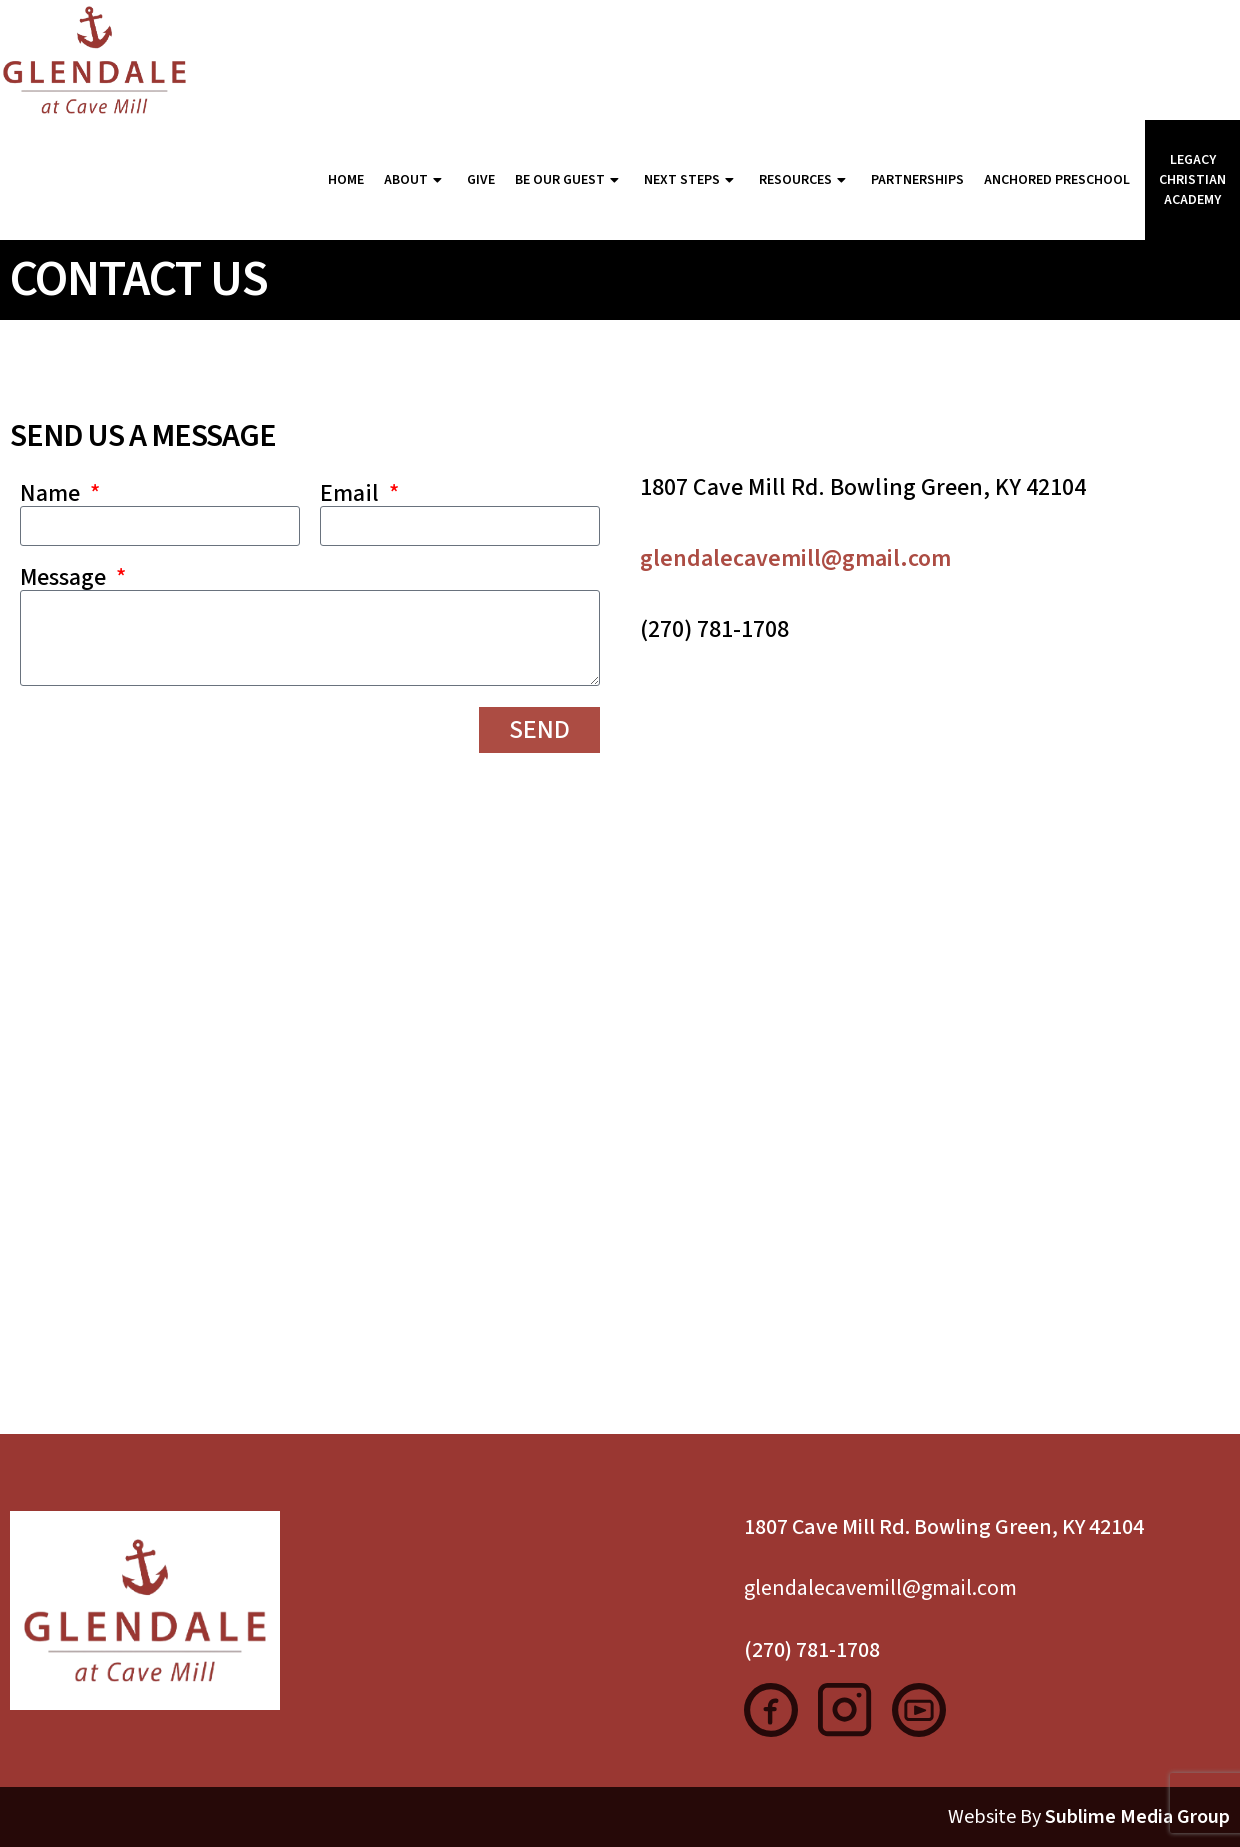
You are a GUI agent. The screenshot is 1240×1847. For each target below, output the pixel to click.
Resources (805, 180)
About (415, 180)
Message (65, 578)
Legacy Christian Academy (1192, 180)
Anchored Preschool (1057, 180)
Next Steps (691, 180)
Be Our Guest (569, 180)
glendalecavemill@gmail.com (795, 558)
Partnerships (917, 180)
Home (346, 180)
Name (52, 494)
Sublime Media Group (1137, 1817)
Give (481, 180)
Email (352, 494)
